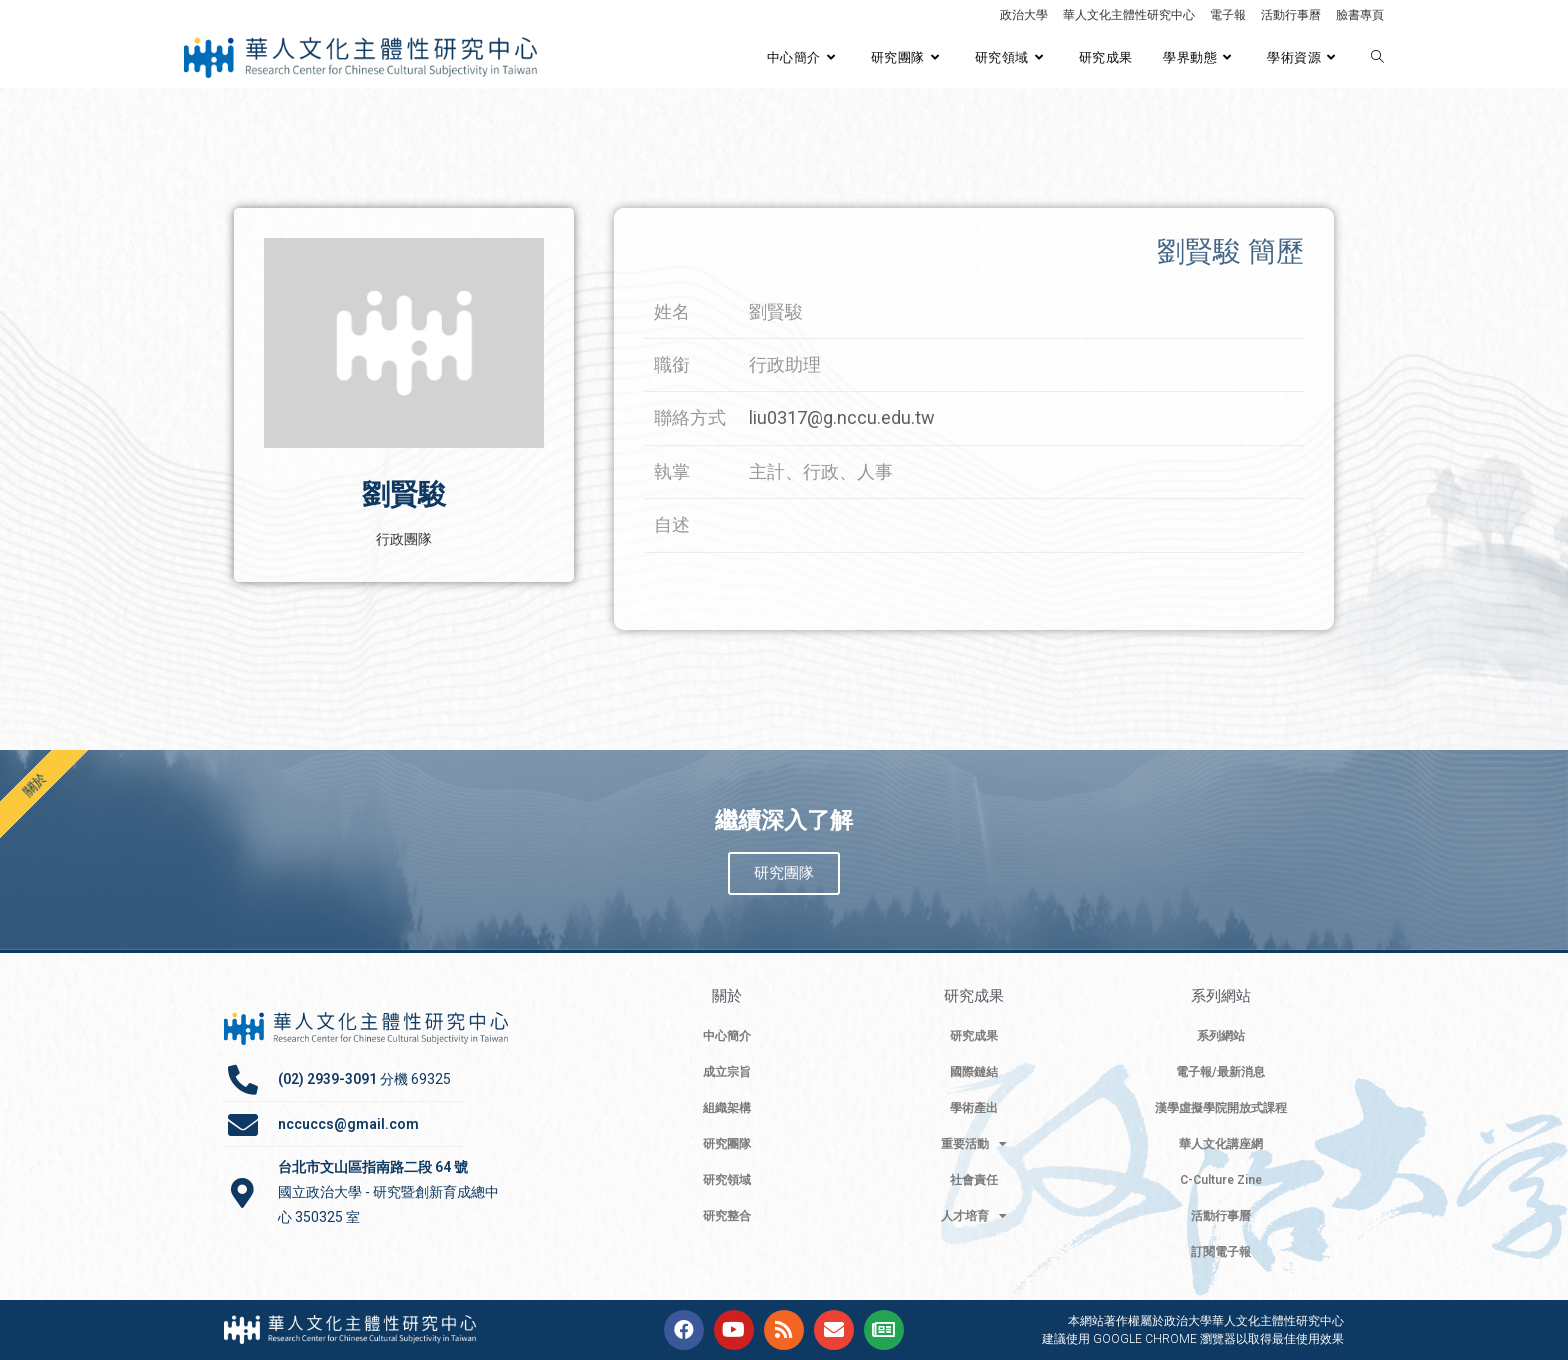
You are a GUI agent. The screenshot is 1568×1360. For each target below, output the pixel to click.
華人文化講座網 (1221, 1144)
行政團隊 (404, 539)
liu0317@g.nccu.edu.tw (842, 417)
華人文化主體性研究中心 (1129, 15)
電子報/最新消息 (1220, 1072)
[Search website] (1377, 58)
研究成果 (974, 1036)
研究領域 (727, 1180)
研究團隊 (727, 1144)
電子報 (1228, 15)
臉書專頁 (1360, 15)
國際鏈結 (974, 1072)
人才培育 (974, 1216)
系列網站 (1221, 1036)
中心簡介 (727, 1036)
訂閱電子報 (1221, 1252)
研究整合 (727, 1216)
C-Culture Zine (1221, 1180)
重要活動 (974, 1144)
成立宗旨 (727, 1072)
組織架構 (727, 1108)
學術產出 (974, 1108)
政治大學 (1024, 15)
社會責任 (974, 1180)
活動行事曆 (1291, 15)
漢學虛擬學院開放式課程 (1221, 1108)
